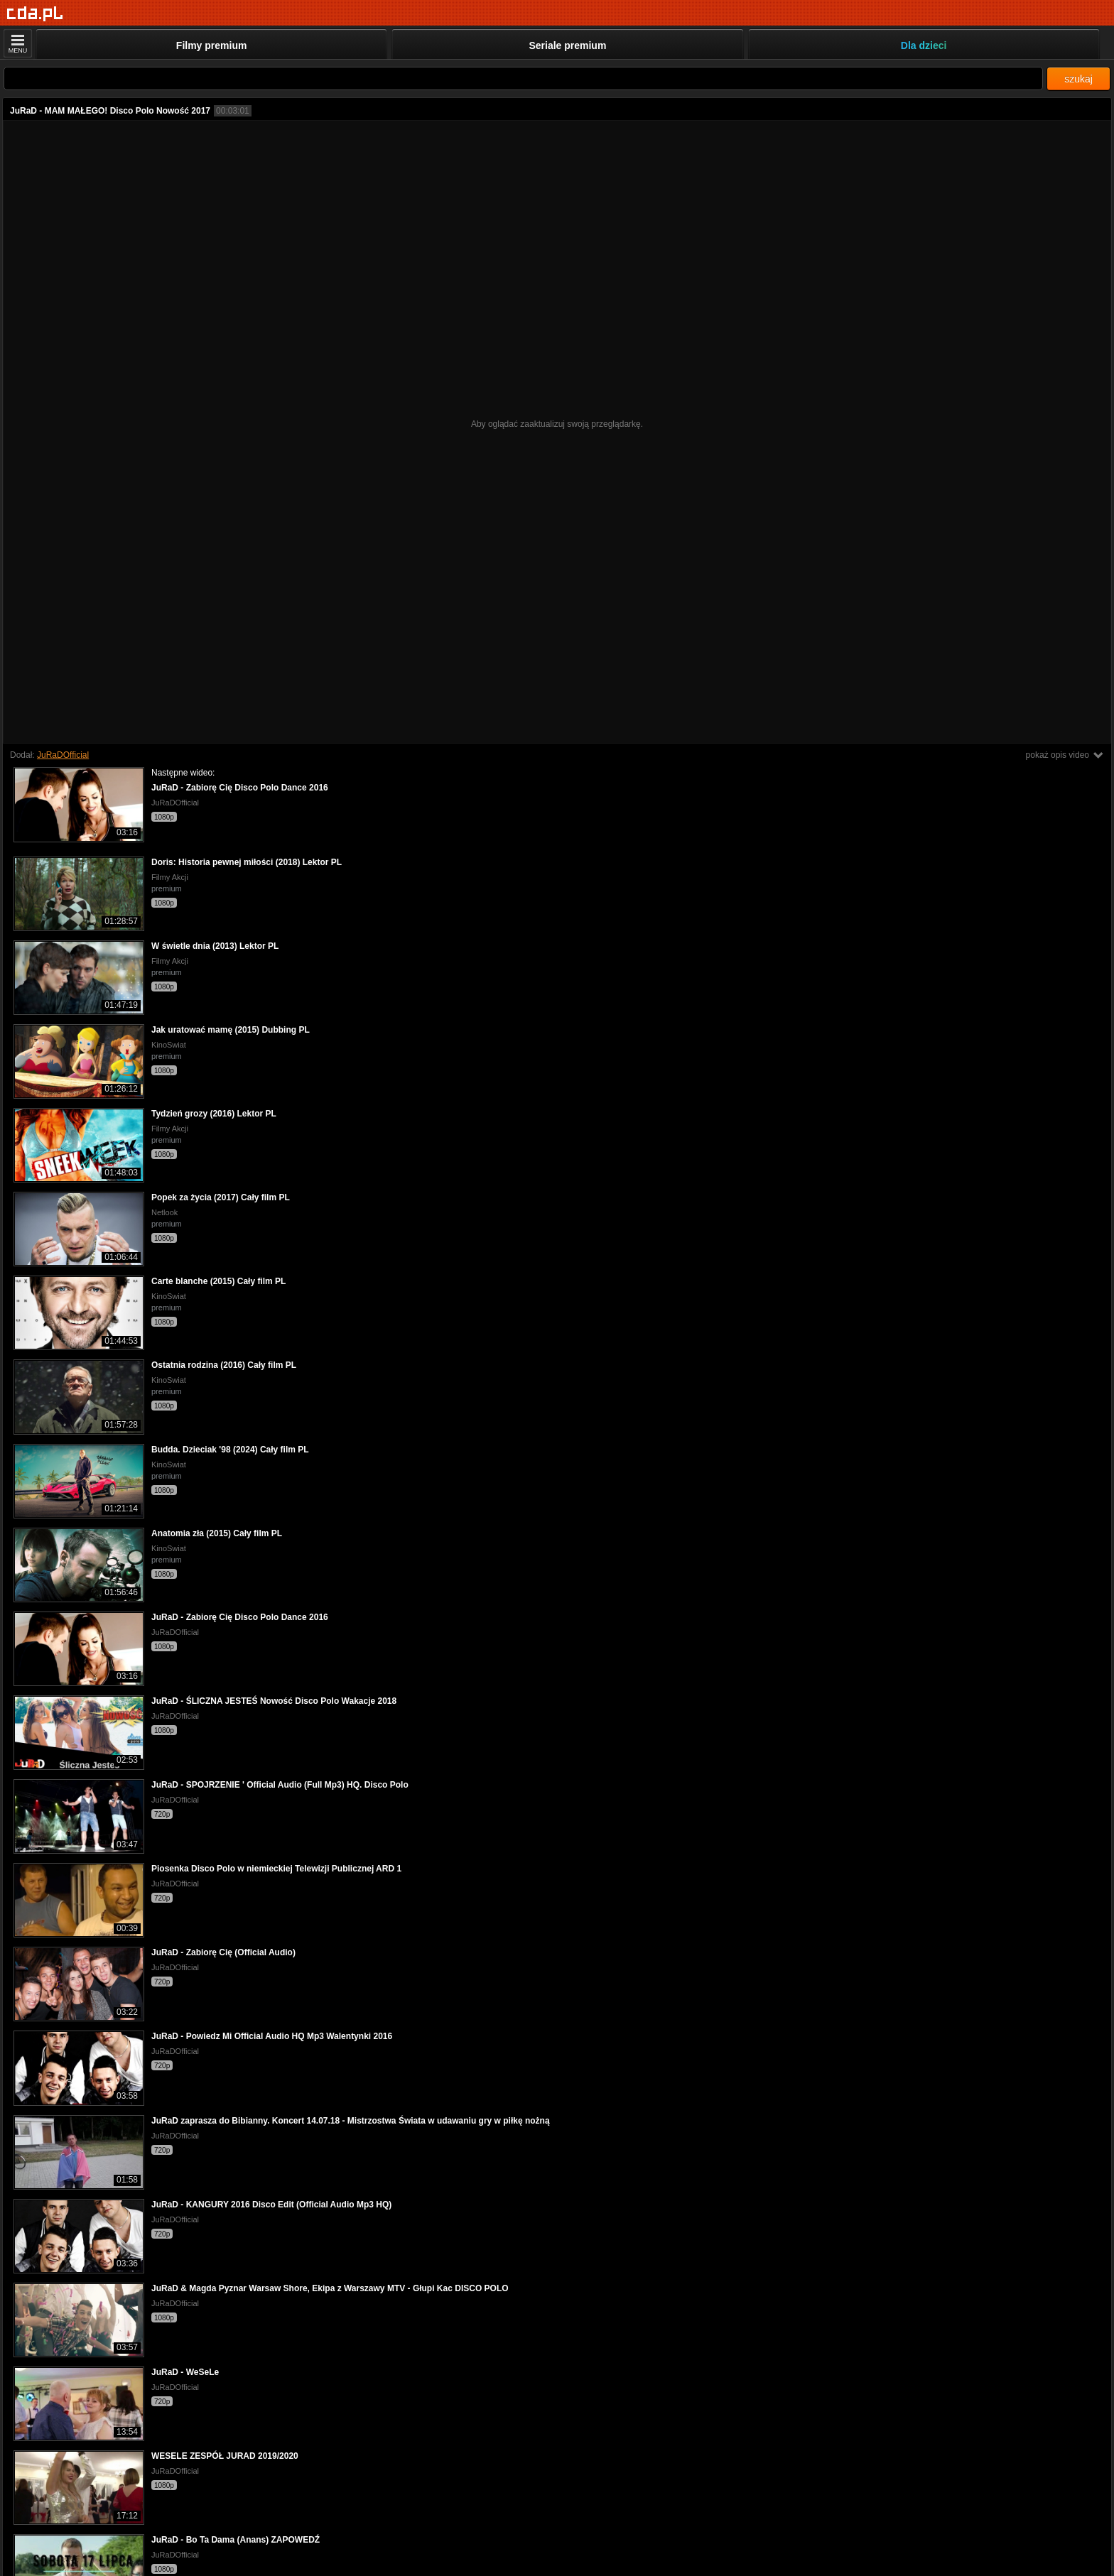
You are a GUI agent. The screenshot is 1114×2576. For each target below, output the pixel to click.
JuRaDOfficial (63, 755)
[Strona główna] (35, 14)
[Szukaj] (523, 78)
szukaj (1078, 79)
